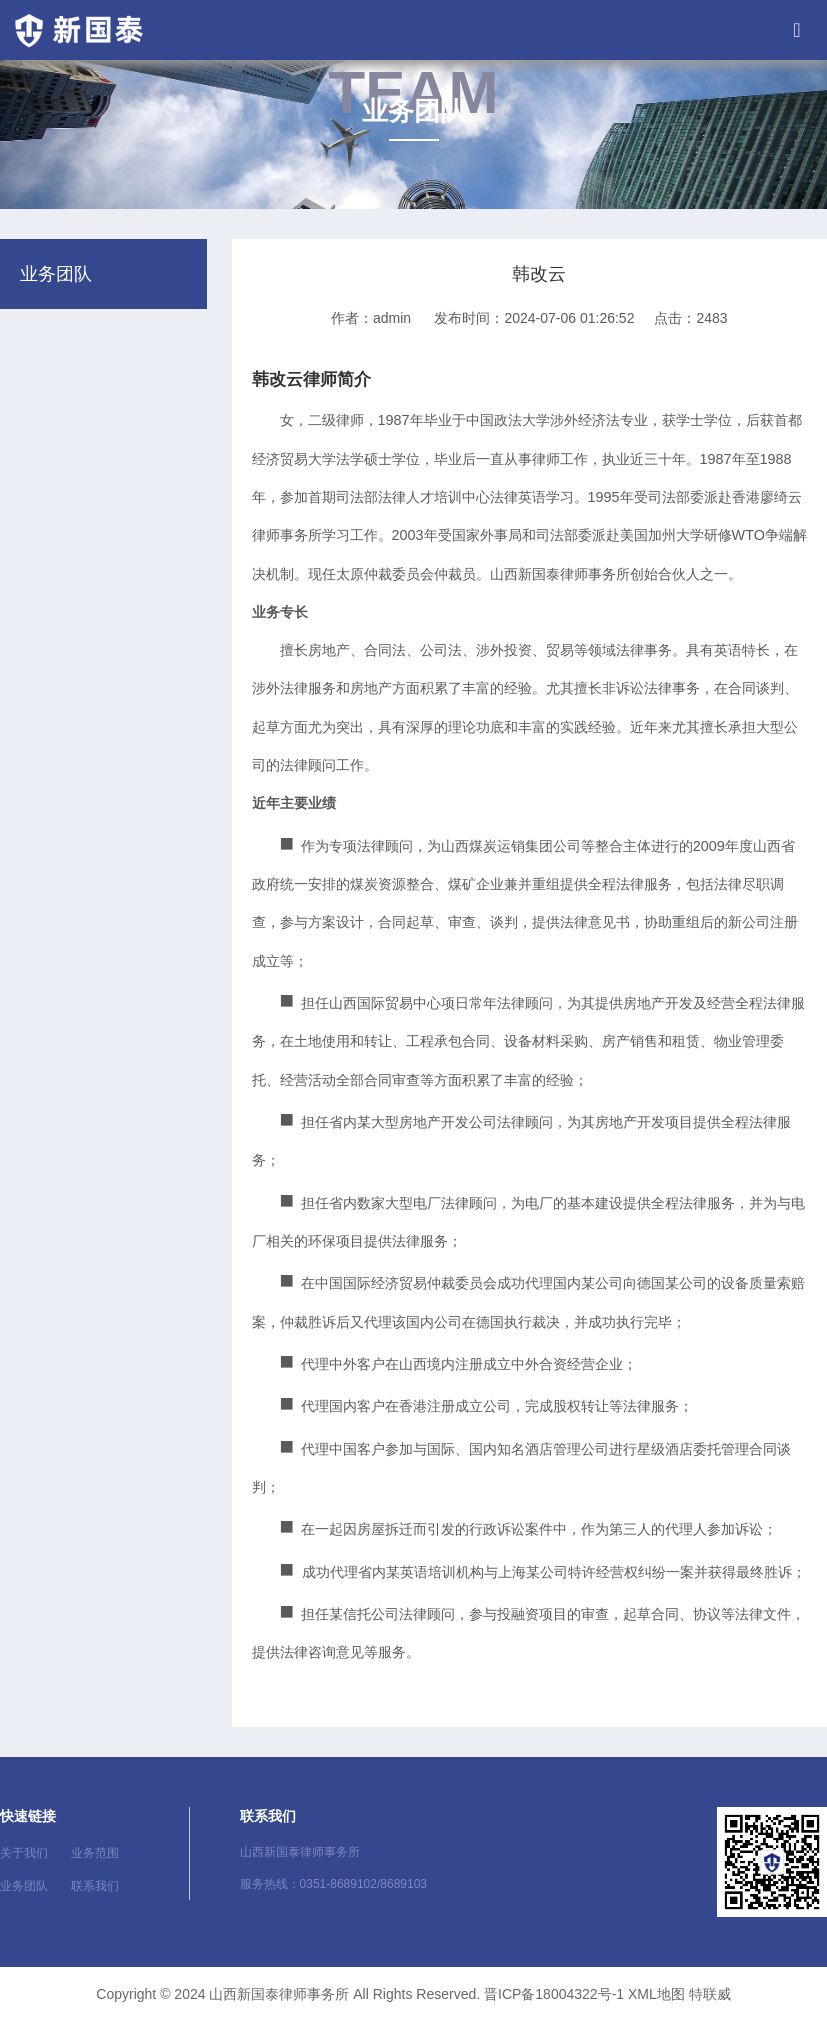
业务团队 (24, 1886)
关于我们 (24, 1853)
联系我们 (95, 1886)
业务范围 (95, 1853)
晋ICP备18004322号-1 (554, 1994)
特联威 (710, 1994)
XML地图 (656, 1994)
